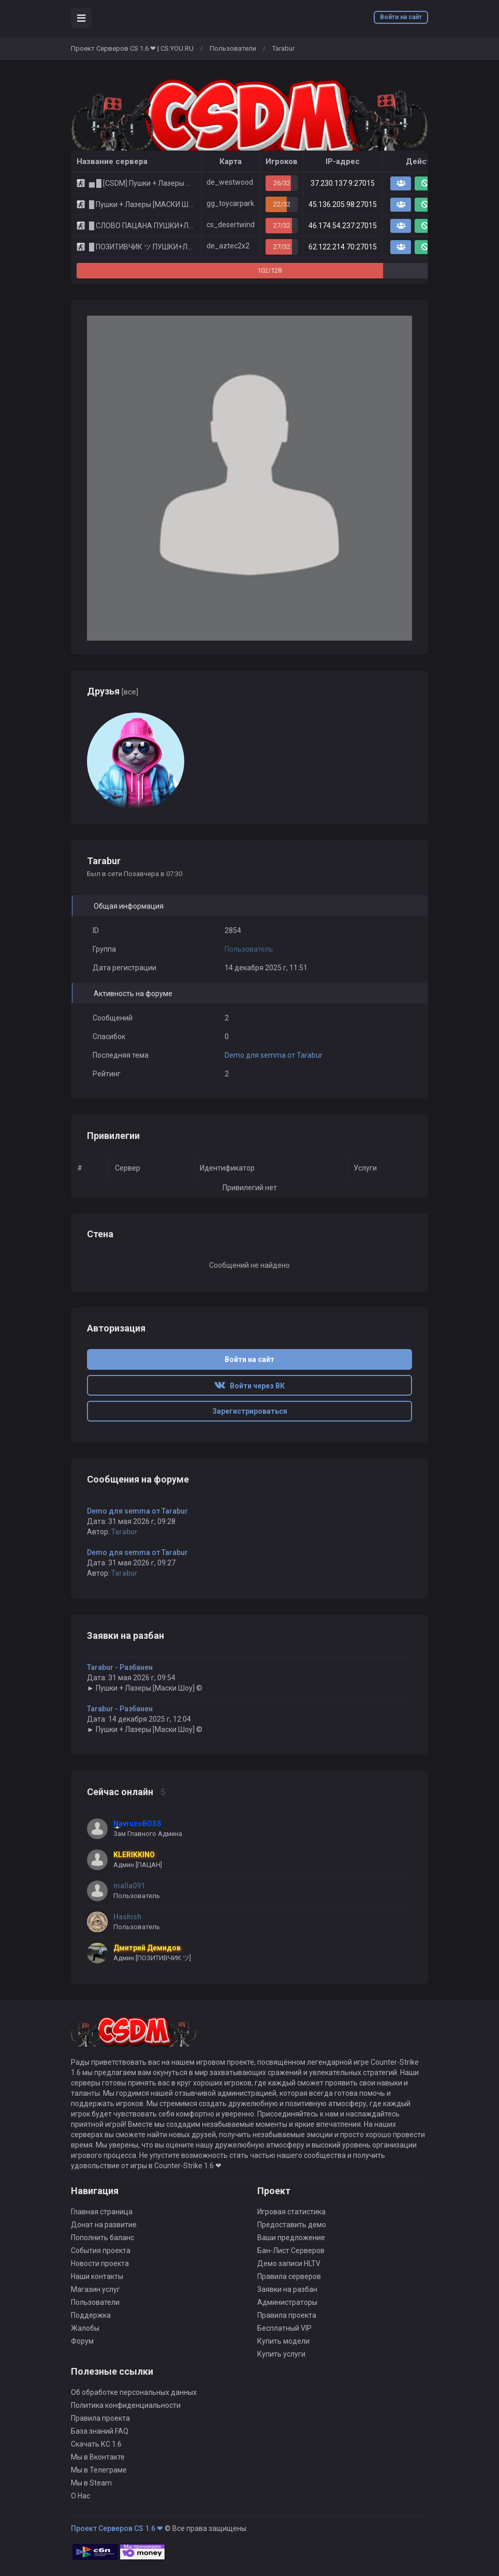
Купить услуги (281, 2354)
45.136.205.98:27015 (343, 204)
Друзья (112, 691)
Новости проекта (100, 2263)
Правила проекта (286, 2315)
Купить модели (283, 2341)
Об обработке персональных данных (134, 2392)
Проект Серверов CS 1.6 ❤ (117, 2528)
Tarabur (124, 1532)
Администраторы (287, 2302)
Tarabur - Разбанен (120, 1667)
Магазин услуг (95, 2289)
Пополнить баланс (102, 2237)
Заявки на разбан (287, 2289)
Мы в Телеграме (99, 2470)
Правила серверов (289, 2276)
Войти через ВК (249, 1386)
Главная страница (102, 2212)
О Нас (80, 2496)
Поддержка (91, 2315)
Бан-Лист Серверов (291, 2250)
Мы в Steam (91, 2483)
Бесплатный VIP (284, 2328)
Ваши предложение (291, 2237)
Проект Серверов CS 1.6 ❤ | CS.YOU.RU (132, 48)
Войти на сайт (401, 17)
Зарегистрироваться (249, 1411)
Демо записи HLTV (288, 2263)
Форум (82, 2341)
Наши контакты (97, 2276)
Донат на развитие (104, 2224)
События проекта (100, 2250)
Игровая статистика (291, 2212)
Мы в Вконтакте (98, 2457)
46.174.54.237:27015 (343, 225)
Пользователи (233, 48)
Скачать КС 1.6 (96, 2444)
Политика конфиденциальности (126, 2405)
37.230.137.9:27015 (343, 183)
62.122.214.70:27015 (343, 247)
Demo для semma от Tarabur (273, 1055)
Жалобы (85, 2328)
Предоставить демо (291, 2224)
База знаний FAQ (99, 2431)
